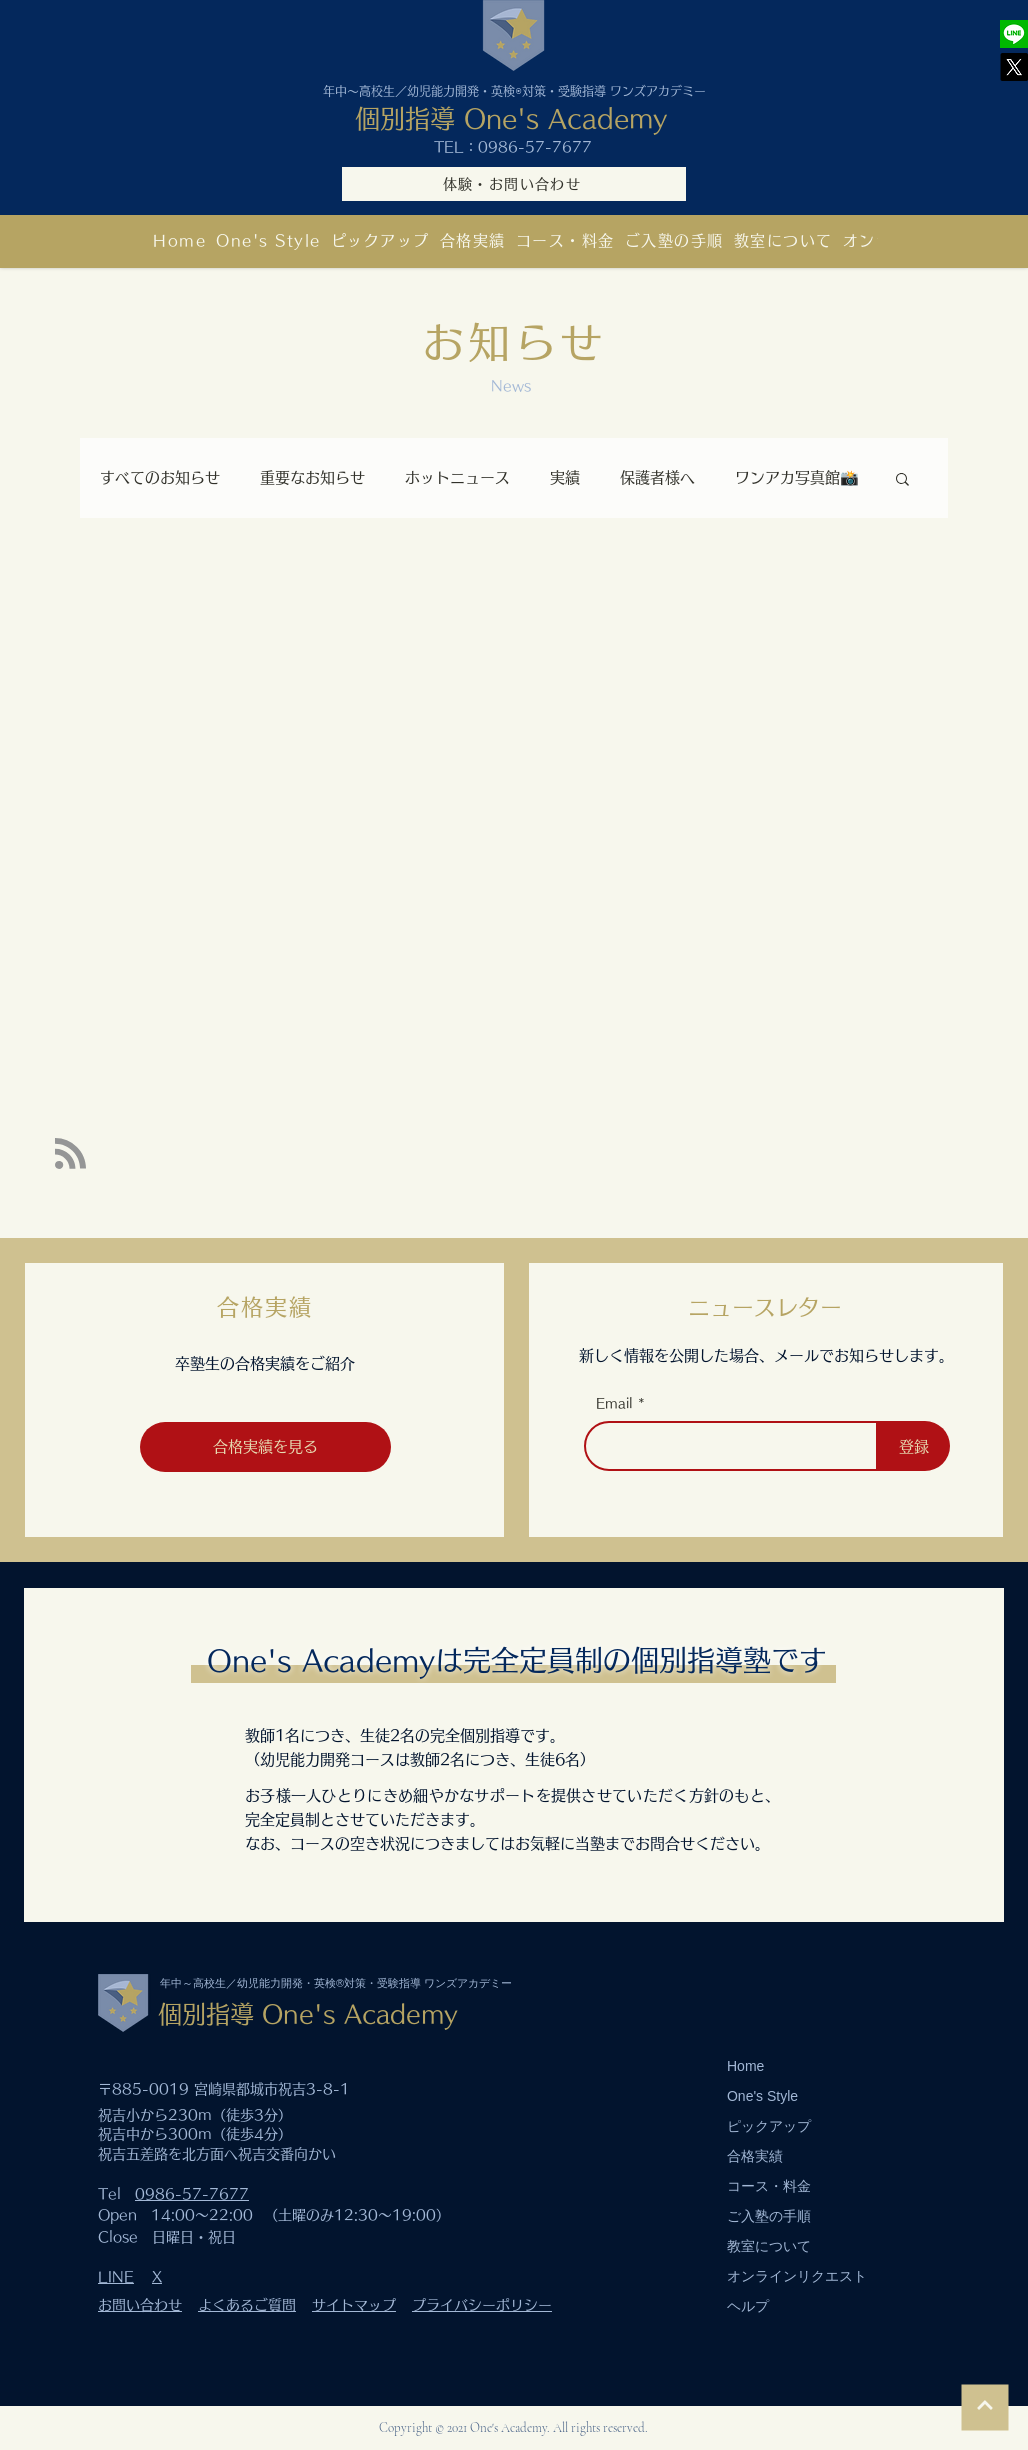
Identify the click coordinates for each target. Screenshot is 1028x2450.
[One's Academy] (1014, 34)
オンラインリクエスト (797, 2276)
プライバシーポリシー (482, 2305)
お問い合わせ (140, 2305)
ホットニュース (457, 477)
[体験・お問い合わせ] (514, 184)
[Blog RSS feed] (70, 1154)
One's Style (762, 2096)
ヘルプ (748, 2306)
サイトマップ (354, 2305)
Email (614, 1403)
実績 (565, 477)
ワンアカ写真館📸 (797, 477)
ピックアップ (769, 2126)
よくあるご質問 (247, 2305)
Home (745, 2066)
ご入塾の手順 (769, 2216)
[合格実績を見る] (265, 1447)
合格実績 (755, 2156)
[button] (783, 241)
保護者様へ (657, 477)
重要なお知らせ (312, 477)
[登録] (913, 1446)
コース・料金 (769, 2186)
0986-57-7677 (535, 147)
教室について (769, 2246)
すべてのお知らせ (160, 477)
